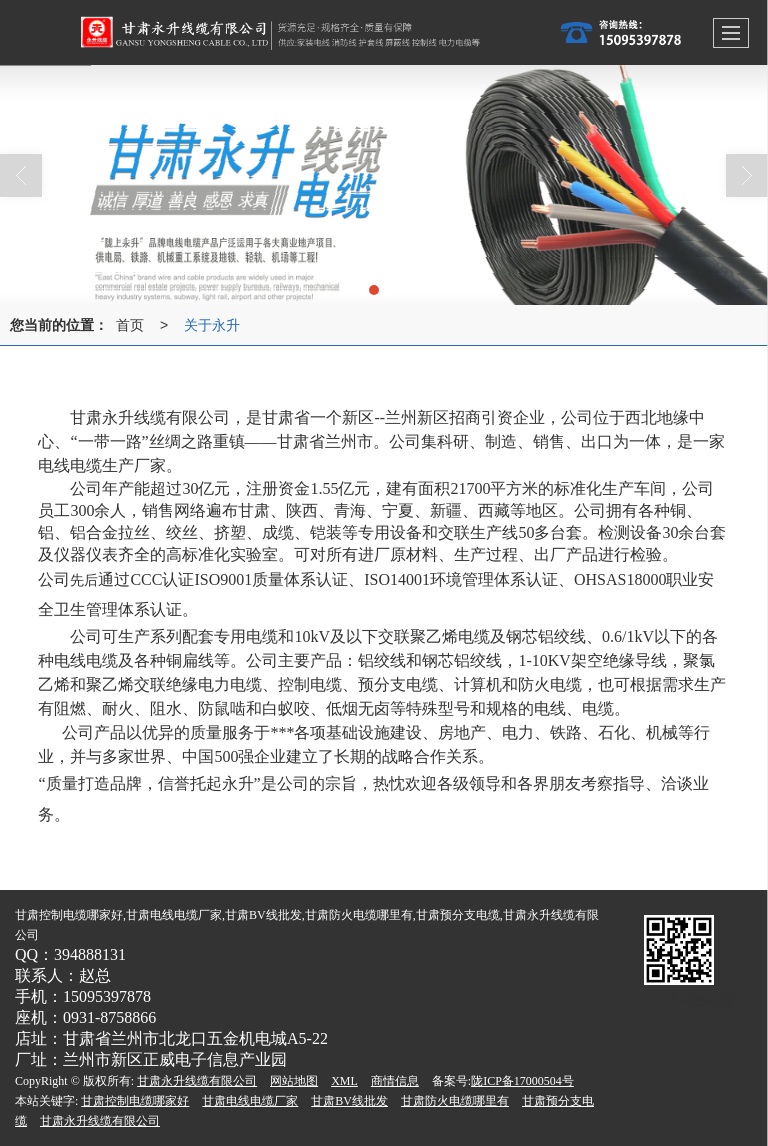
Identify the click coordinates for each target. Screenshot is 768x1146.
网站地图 (294, 1081)
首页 (130, 325)
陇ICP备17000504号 (522, 1081)
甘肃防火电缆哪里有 (455, 1101)
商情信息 (395, 1081)
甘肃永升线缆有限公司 (197, 1081)
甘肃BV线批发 (349, 1101)
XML (344, 1081)
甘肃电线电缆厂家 (250, 1101)
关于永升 (212, 325)
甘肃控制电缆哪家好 (135, 1101)
